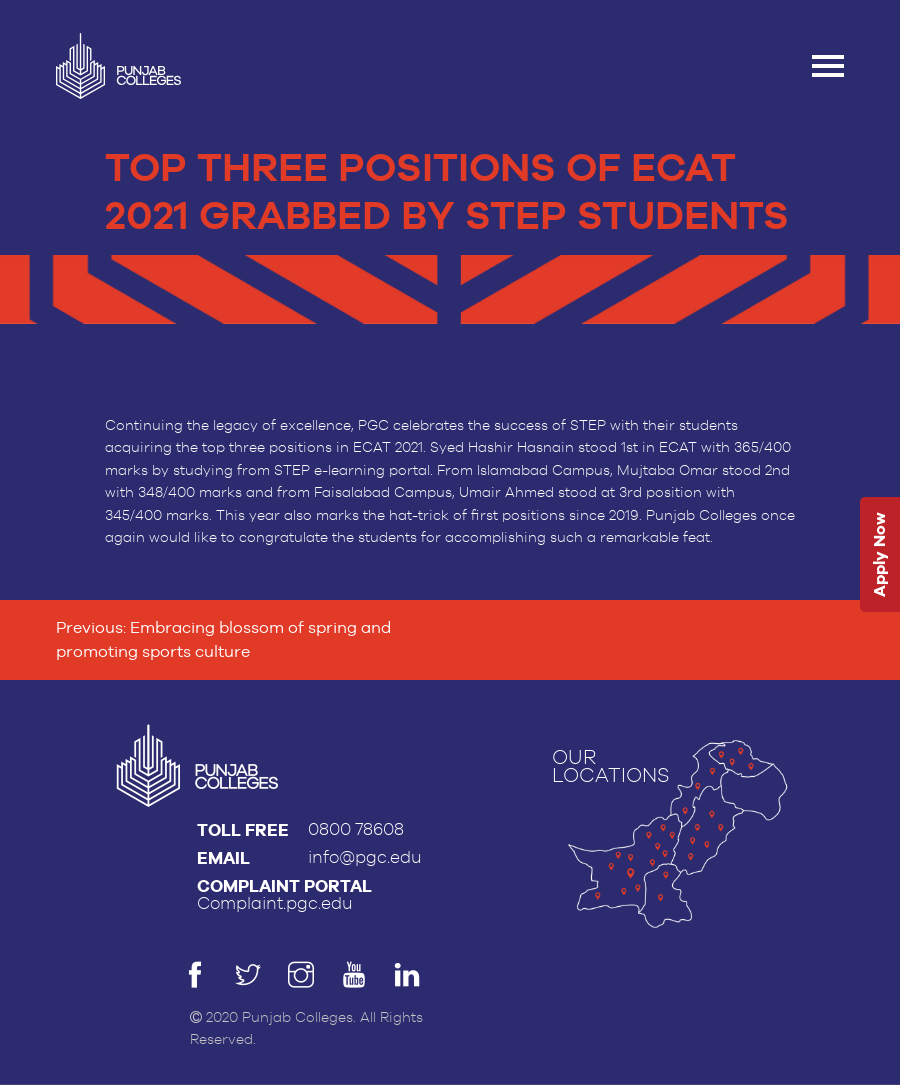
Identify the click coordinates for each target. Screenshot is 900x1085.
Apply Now (879, 554)
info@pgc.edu (365, 857)
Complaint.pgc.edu (275, 903)
